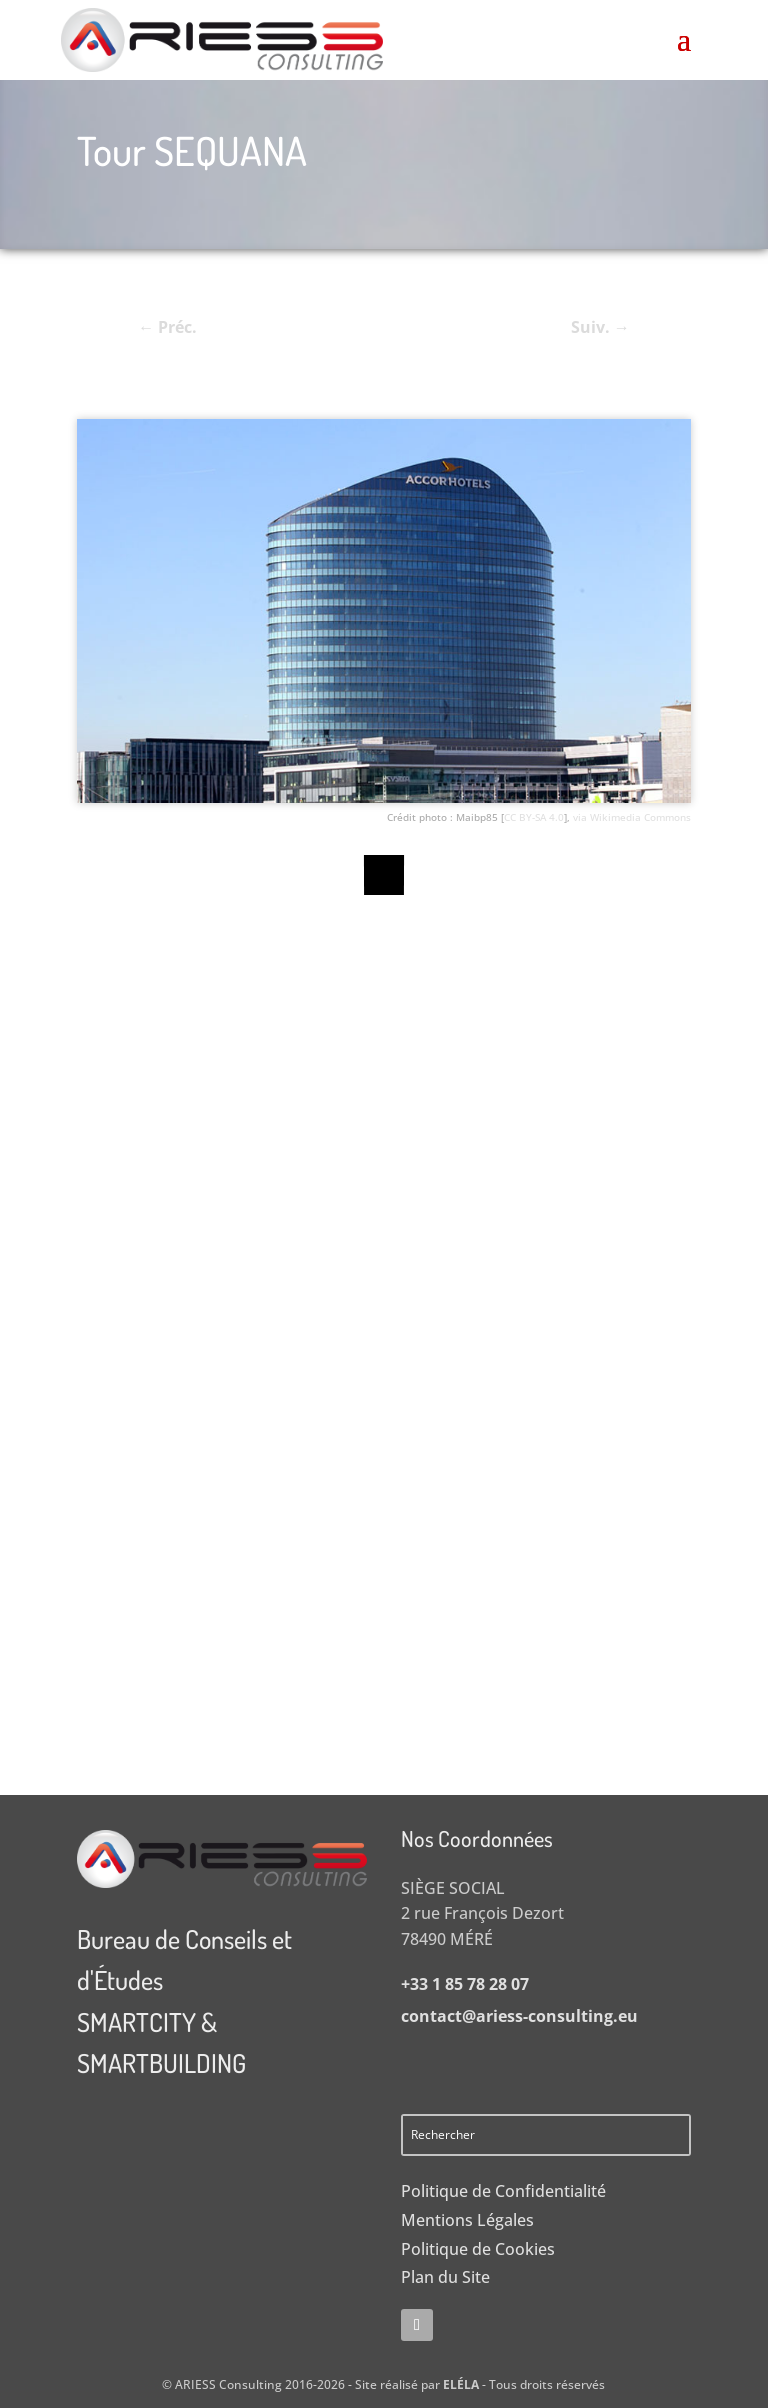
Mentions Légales (467, 2220)
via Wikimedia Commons (632, 817)
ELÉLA (461, 2384)
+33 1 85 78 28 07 (465, 1984)
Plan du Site (445, 2277)
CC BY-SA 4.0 (534, 817)
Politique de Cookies (478, 2249)
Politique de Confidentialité (503, 2191)
